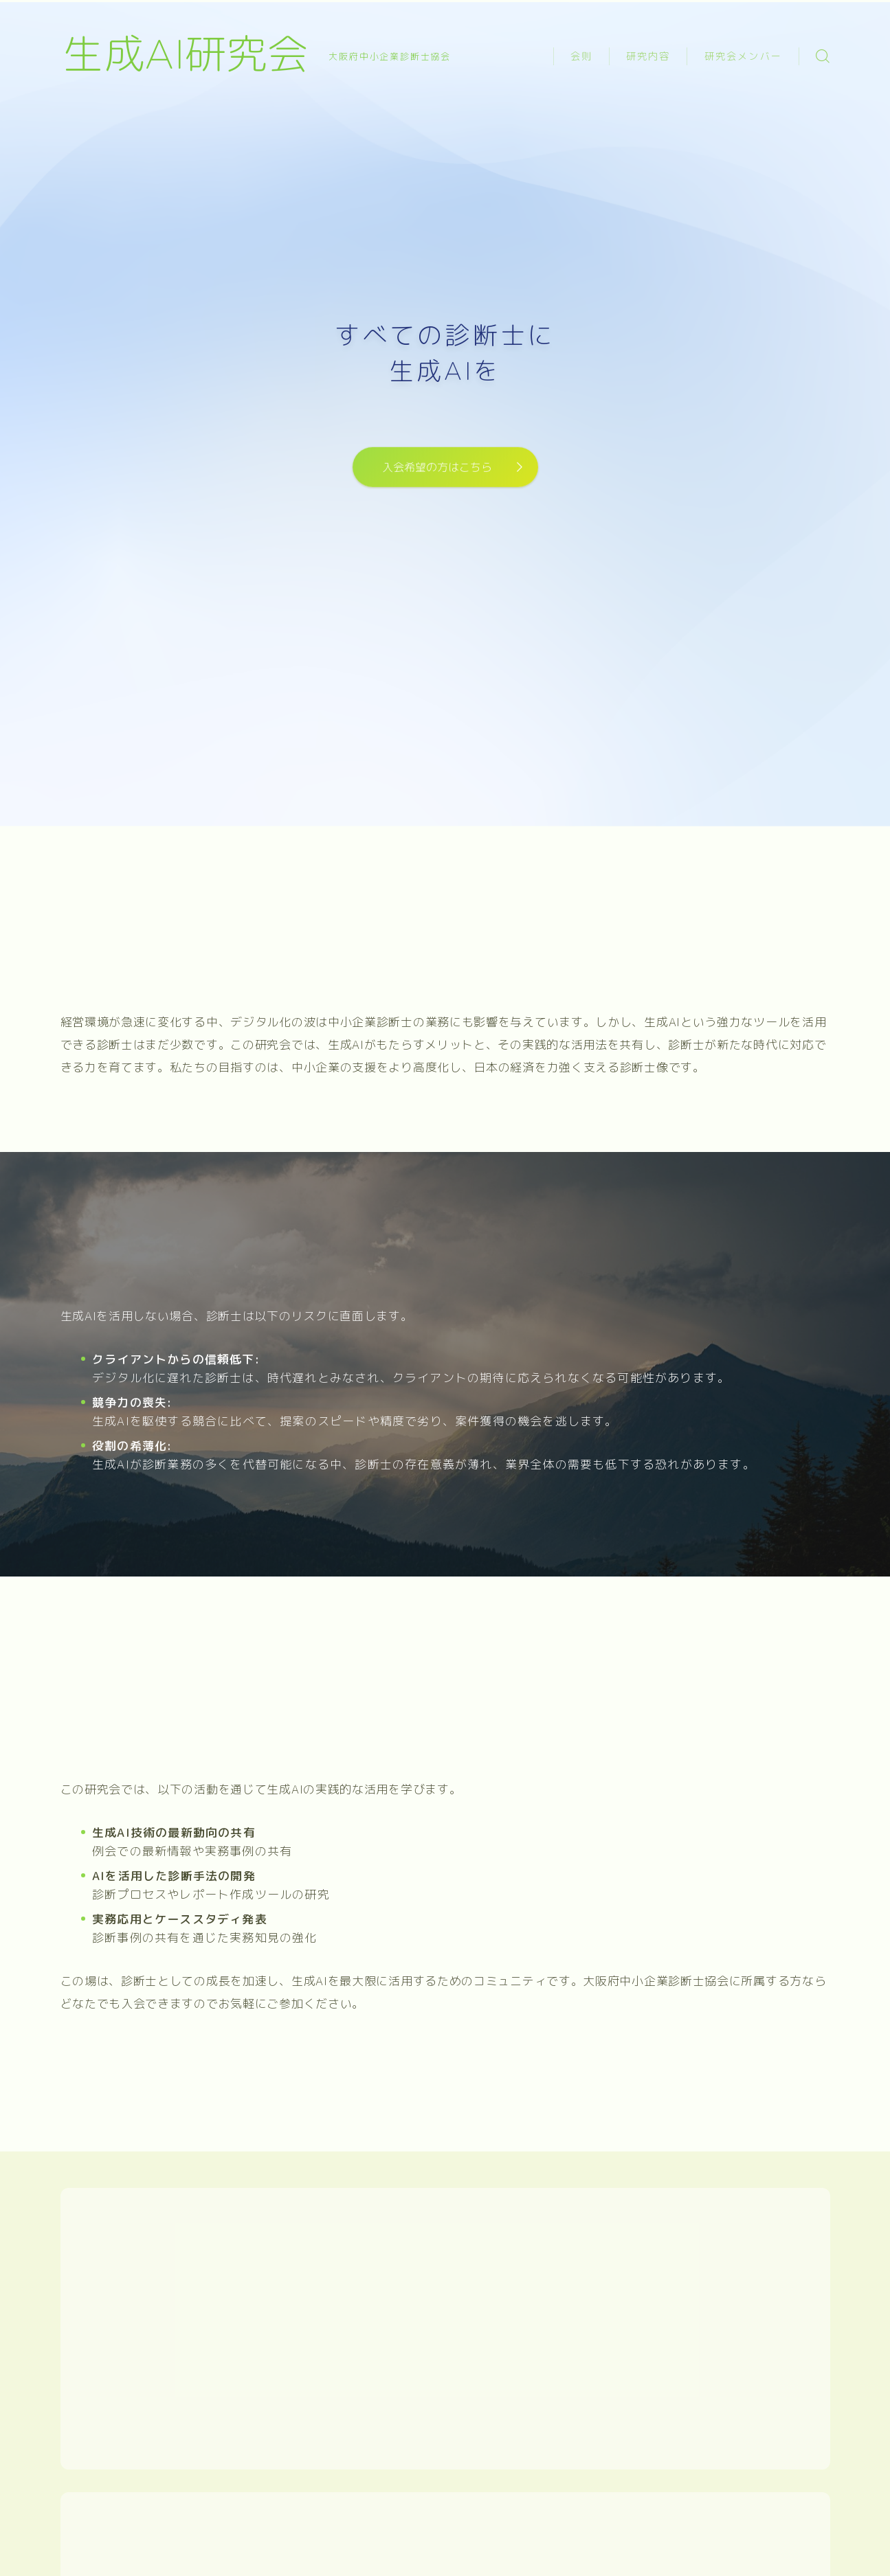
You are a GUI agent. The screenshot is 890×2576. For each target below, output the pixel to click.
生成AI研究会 (186, 56)
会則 (581, 56)
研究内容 (648, 56)
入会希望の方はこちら (437, 467)
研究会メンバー (743, 56)
